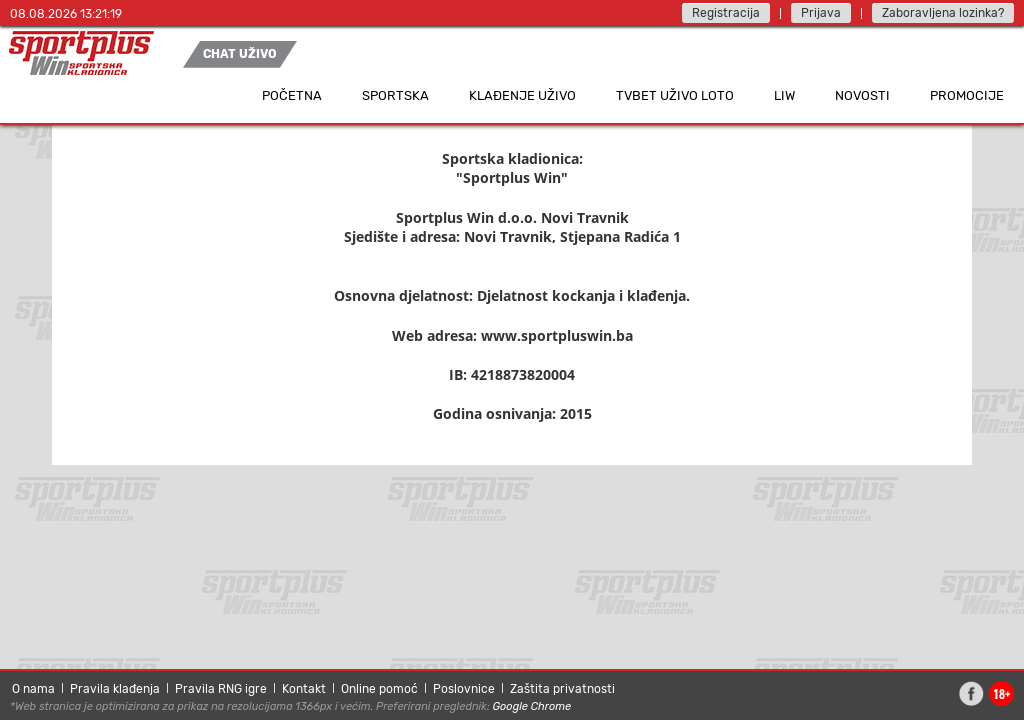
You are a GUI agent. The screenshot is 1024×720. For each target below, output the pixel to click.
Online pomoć (379, 689)
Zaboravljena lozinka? (943, 13)
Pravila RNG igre (221, 689)
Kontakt (304, 689)
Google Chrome (532, 706)
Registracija (726, 13)
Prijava (821, 13)
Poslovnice (464, 689)
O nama (33, 689)
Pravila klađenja (115, 689)
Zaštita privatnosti (562, 689)
